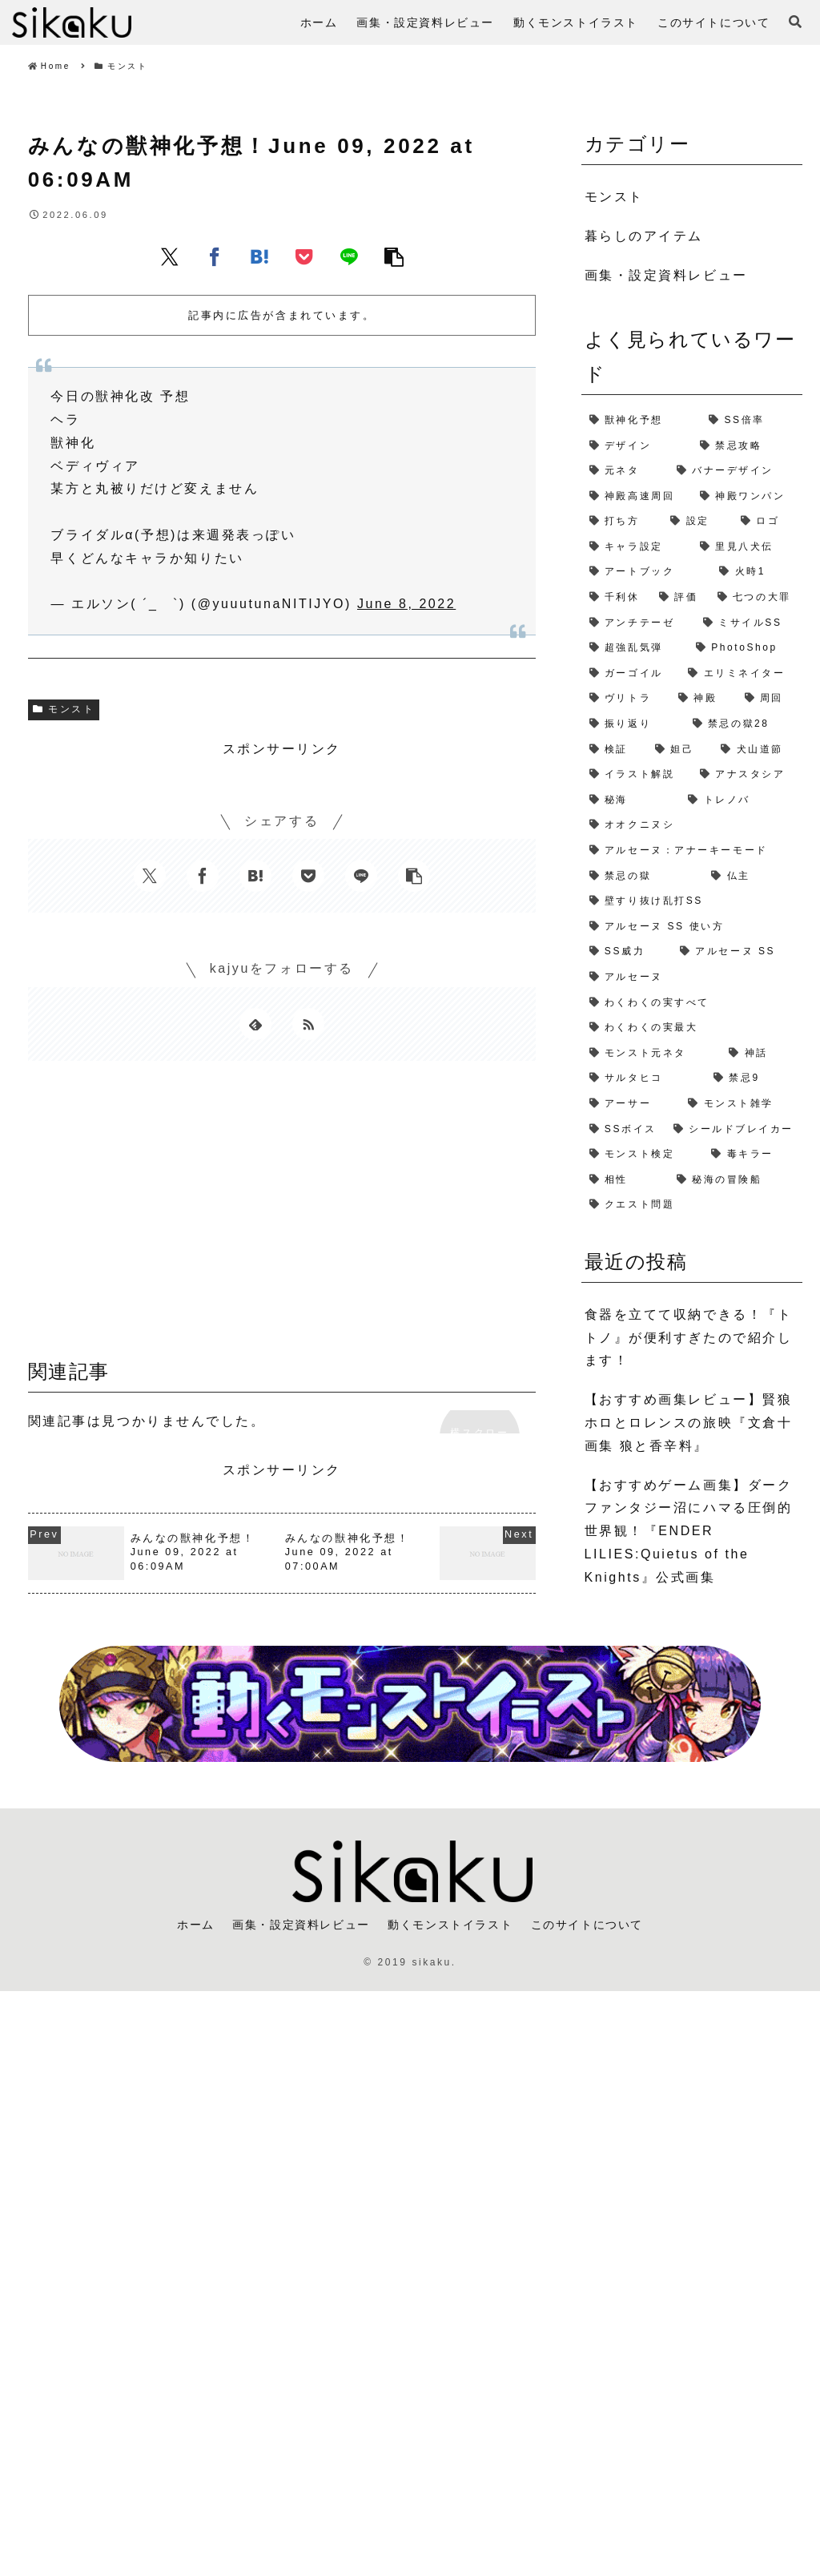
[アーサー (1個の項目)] (631, 1104)
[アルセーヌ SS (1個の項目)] (737, 952)
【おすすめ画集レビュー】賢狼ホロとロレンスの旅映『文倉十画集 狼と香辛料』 (689, 1423)
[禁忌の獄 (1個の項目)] (642, 876)
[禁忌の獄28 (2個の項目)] (743, 724)
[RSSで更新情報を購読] (308, 1024)
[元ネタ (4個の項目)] (625, 471)
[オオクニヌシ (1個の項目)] (692, 825)
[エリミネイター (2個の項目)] (741, 674)
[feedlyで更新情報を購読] (255, 1024)
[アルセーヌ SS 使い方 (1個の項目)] (692, 927)
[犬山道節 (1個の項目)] (757, 750)
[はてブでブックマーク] (259, 256)
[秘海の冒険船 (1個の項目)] (735, 1180)
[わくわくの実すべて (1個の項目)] (692, 1003)
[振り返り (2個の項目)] (633, 724)
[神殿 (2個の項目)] (703, 698)
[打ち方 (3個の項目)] (622, 521)
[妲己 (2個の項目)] (680, 750)
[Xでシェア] (170, 256)
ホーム (196, 1924)
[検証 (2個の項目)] (614, 750)
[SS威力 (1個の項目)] (626, 952)
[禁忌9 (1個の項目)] (754, 1078)
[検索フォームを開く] (795, 22)
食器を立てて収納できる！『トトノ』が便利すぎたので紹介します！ (689, 1338)
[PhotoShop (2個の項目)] (745, 648)
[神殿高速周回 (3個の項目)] (636, 497)
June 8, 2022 (406, 604)
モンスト (64, 709)
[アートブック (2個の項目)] (646, 572)
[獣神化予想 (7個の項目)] (641, 420)
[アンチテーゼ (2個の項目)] (638, 623)
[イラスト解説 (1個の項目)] (636, 775)
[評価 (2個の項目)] (680, 598)
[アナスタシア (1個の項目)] (747, 775)
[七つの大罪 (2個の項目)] (756, 598)
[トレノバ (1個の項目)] (741, 800)
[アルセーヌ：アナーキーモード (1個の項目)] (692, 851)
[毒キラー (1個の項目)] (753, 1154)
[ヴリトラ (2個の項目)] (626, 698)
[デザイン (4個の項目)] (636, 446)
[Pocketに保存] (304, 256)
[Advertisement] (282, 1215)
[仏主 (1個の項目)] (753, 876)
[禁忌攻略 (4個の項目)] (747, 446)
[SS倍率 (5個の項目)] (751, 420)
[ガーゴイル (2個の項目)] (631, 674)
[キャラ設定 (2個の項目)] (636, 547)
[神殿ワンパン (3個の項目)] (747, 497)
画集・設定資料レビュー (301, 1924)
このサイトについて (587, 1924)
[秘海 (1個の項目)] (631, 800)
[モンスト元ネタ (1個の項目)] (651, 1053)
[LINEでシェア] (349, 256)
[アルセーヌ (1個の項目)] (692, 977)
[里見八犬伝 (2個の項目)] (747, 547)
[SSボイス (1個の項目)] (623, 1130)
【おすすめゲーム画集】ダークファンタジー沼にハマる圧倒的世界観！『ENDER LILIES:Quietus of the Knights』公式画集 (689, 1531)
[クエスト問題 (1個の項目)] (692, 1205)
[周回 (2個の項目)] (769, 698)
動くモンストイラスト (450, 1924)
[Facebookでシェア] (215, 256)
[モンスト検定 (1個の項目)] (642, 1154)
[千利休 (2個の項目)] (616, 598)
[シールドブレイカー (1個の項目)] (734, 1130)
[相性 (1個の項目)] (625, 1180)
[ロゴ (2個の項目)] (767, 521)
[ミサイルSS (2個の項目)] (749, 623)
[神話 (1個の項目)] (761, 1053)
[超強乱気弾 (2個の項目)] (634, 648)
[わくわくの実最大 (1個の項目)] (692, 1028)
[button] (394, 256)
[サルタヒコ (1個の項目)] (643, 1078)
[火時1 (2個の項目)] (757, 572)
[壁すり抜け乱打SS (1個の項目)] (692, 901)
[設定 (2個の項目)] (697, 521)
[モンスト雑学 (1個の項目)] (741, 1104)
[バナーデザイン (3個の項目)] (735, 471)
